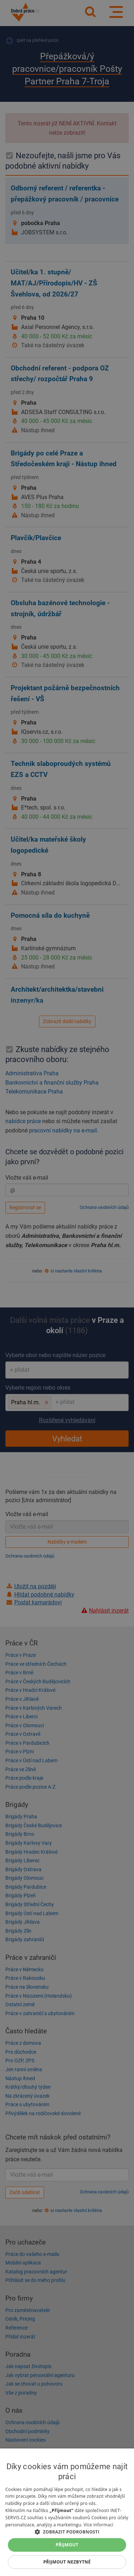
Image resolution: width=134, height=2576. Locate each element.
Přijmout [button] (67, 2545)
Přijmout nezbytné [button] (67, 2562)
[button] (67, 2531)
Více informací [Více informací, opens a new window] (98, 2525)
